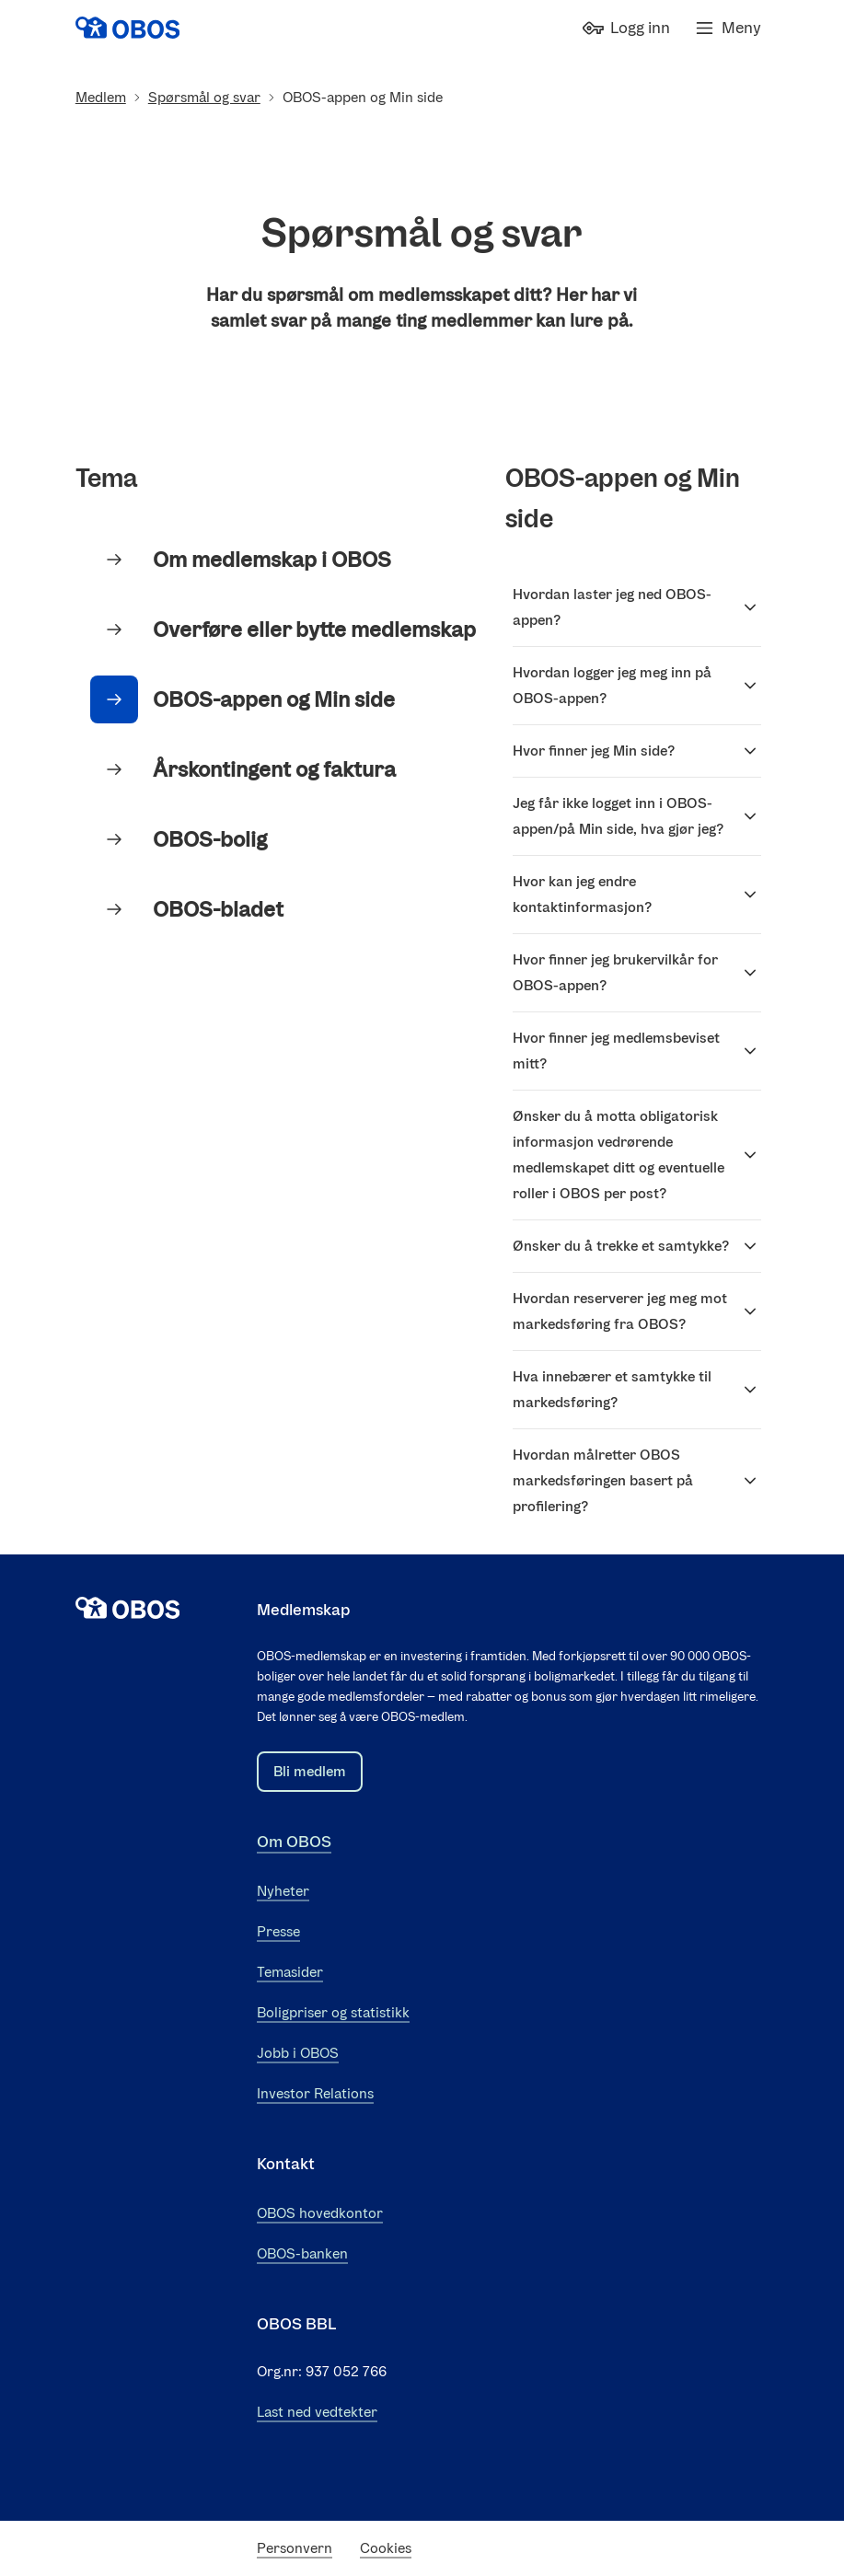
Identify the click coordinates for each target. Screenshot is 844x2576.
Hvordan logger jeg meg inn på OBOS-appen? (637, 685)
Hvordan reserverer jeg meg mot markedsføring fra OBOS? (637, 1311)
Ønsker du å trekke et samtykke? (637, 1246)
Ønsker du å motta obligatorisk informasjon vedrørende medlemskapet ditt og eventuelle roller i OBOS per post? (637, 1154)
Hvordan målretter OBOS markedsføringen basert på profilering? (637, 1480)
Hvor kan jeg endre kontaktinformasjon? (637, 894)
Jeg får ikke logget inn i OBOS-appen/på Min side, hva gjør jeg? (637, 815)
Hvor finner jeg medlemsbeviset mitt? (637, 1050)
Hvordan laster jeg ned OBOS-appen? (637, 607)
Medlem (100, 97)
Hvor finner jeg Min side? (637, 751)
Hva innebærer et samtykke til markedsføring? (637, 1389)
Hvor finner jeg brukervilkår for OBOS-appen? (637, 972)
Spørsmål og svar (204, 97)
